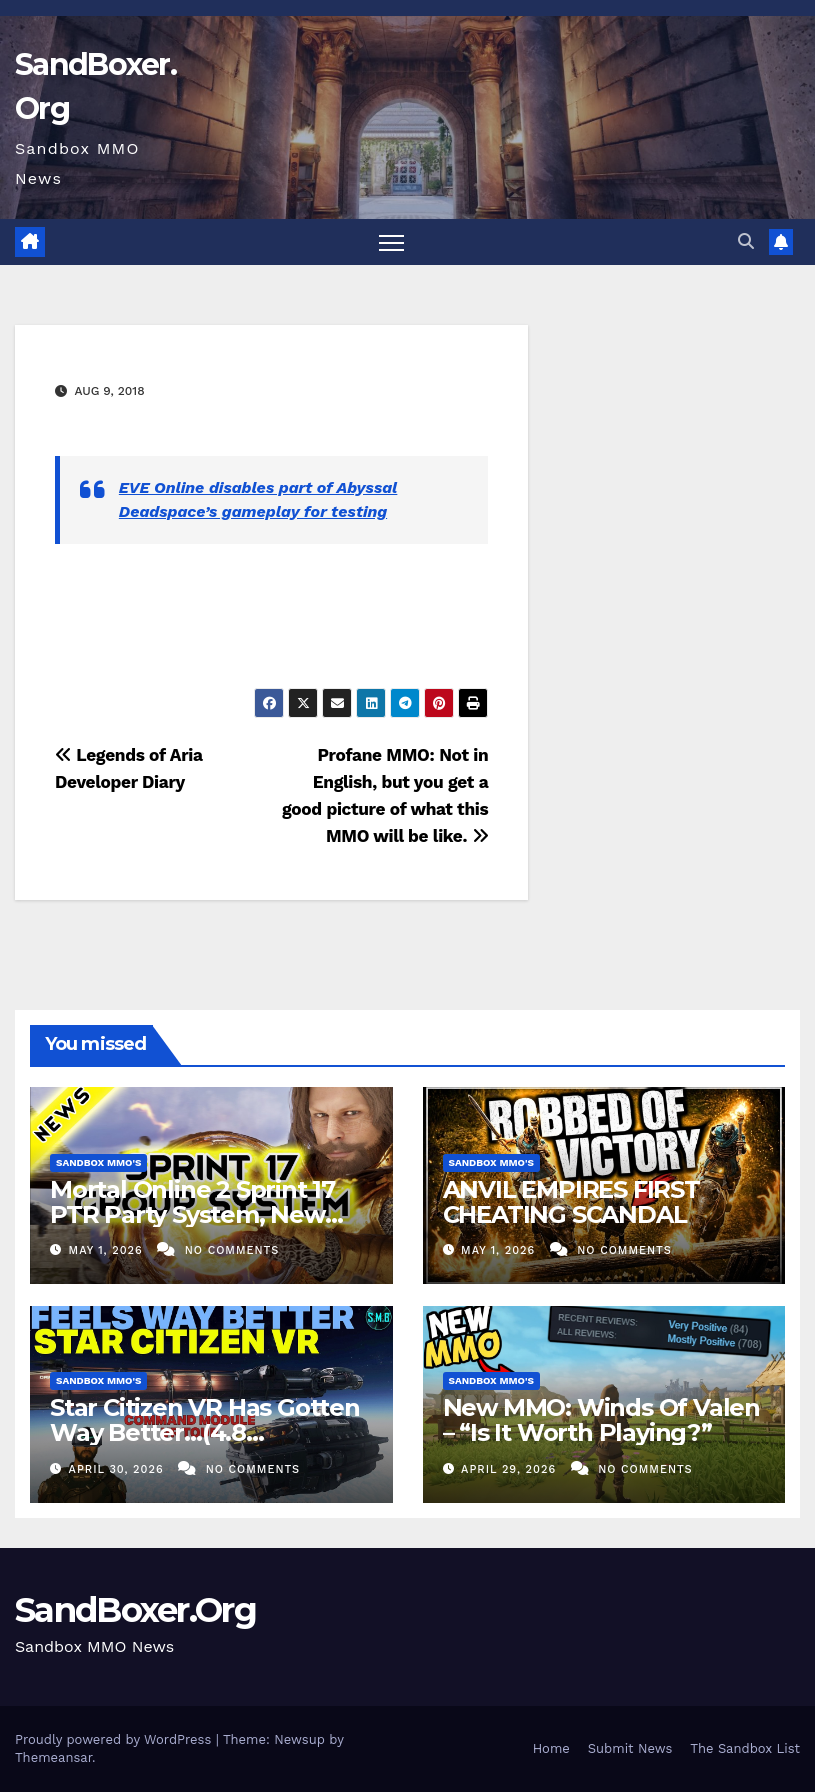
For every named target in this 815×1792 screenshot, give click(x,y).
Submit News (630, 1748)
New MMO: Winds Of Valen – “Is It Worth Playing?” (601, 1420)
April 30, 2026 (119, 1469)
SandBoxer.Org (135, 1610)
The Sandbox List (745, 1748)
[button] (746, 241)
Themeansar (53, 1757)
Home (551, 1748)
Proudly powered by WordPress (115, 1739)
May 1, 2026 (108, 1250)
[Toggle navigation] (391, 242)
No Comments (232, 1250)
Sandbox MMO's (98, 1162)
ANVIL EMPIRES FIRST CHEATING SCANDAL (571, 1202)
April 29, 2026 (511, 1469)
